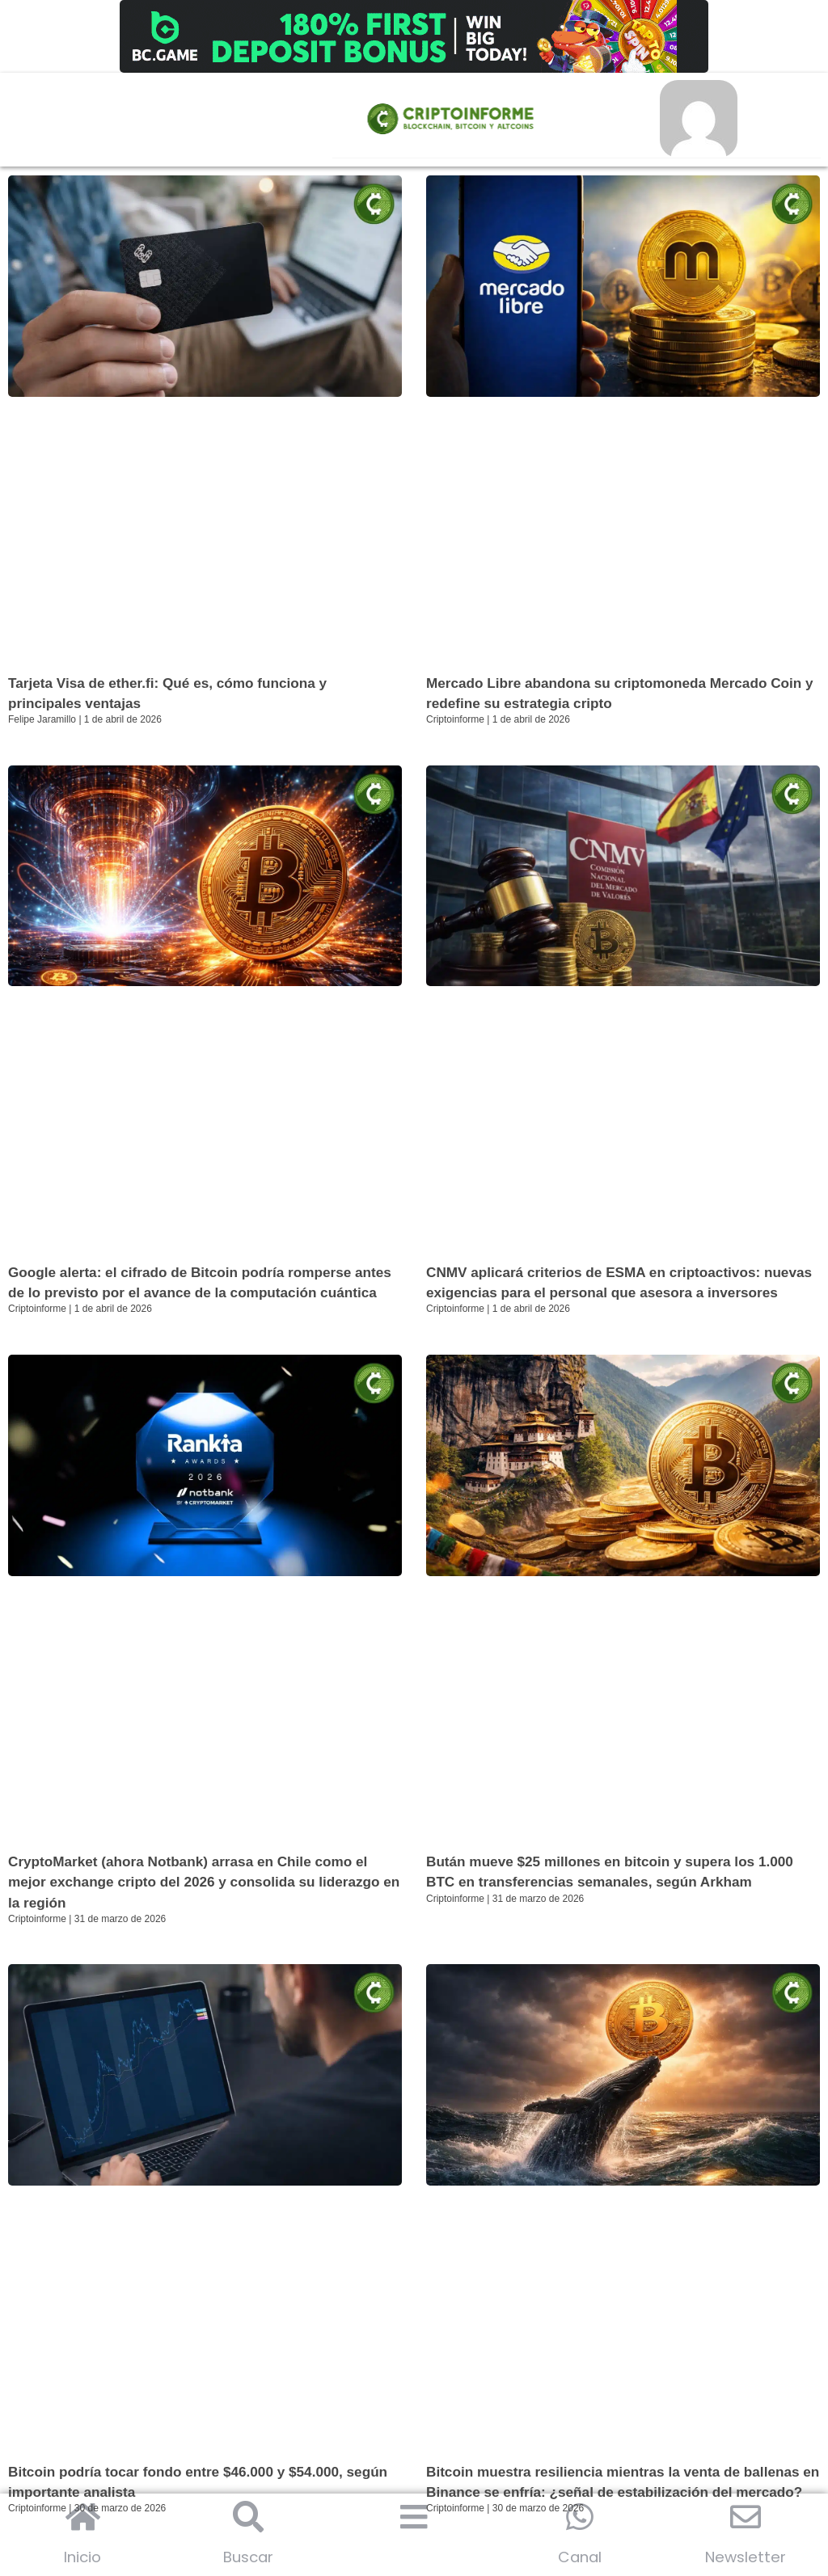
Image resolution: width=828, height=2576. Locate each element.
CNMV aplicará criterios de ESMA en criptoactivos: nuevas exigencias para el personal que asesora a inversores (601, 1294)
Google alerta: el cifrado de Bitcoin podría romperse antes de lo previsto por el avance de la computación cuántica (191, 1294)
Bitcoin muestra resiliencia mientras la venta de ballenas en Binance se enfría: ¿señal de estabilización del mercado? (621, 2513)
